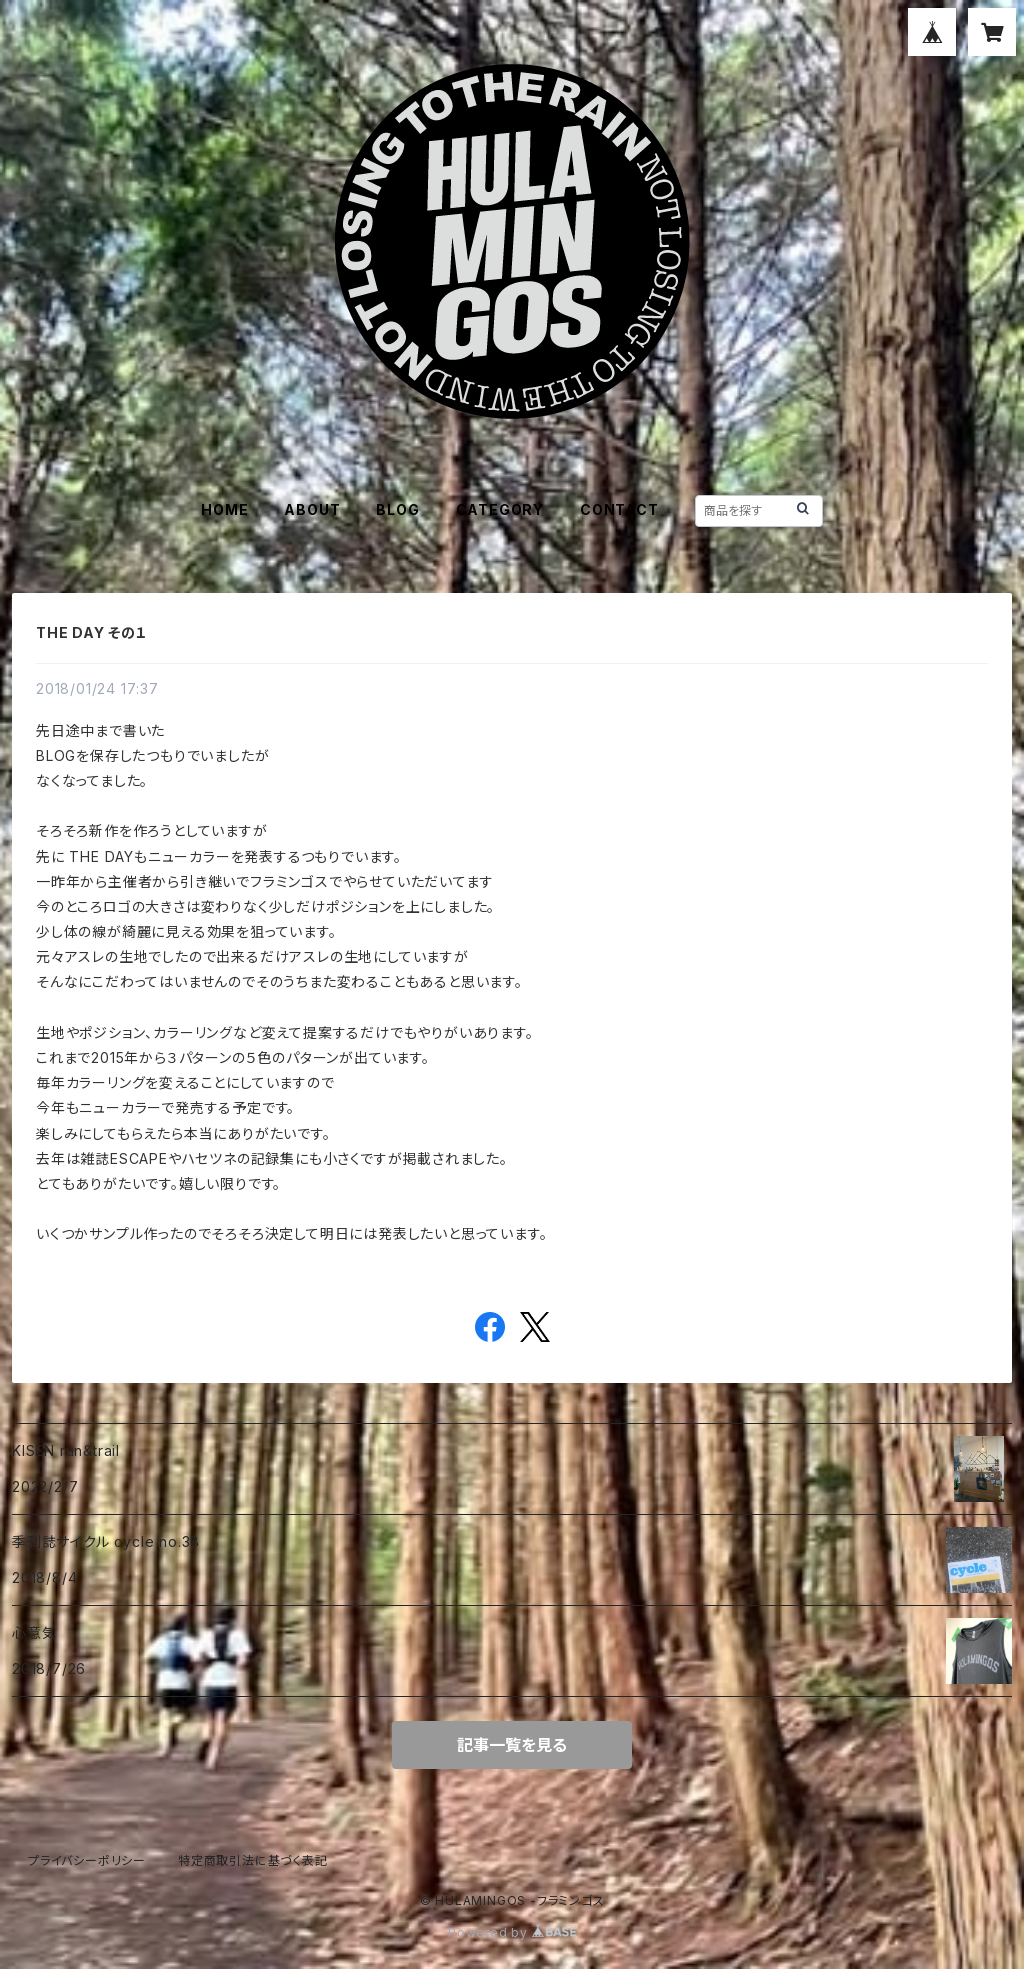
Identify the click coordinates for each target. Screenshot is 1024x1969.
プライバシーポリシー (87, 1860)
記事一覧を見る (512, 1745)
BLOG (397, 509)
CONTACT (619, 509)
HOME (224, 509)
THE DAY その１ (92, 632)
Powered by (512, 1932)
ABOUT (312, 509)
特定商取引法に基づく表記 (253, 1860)
